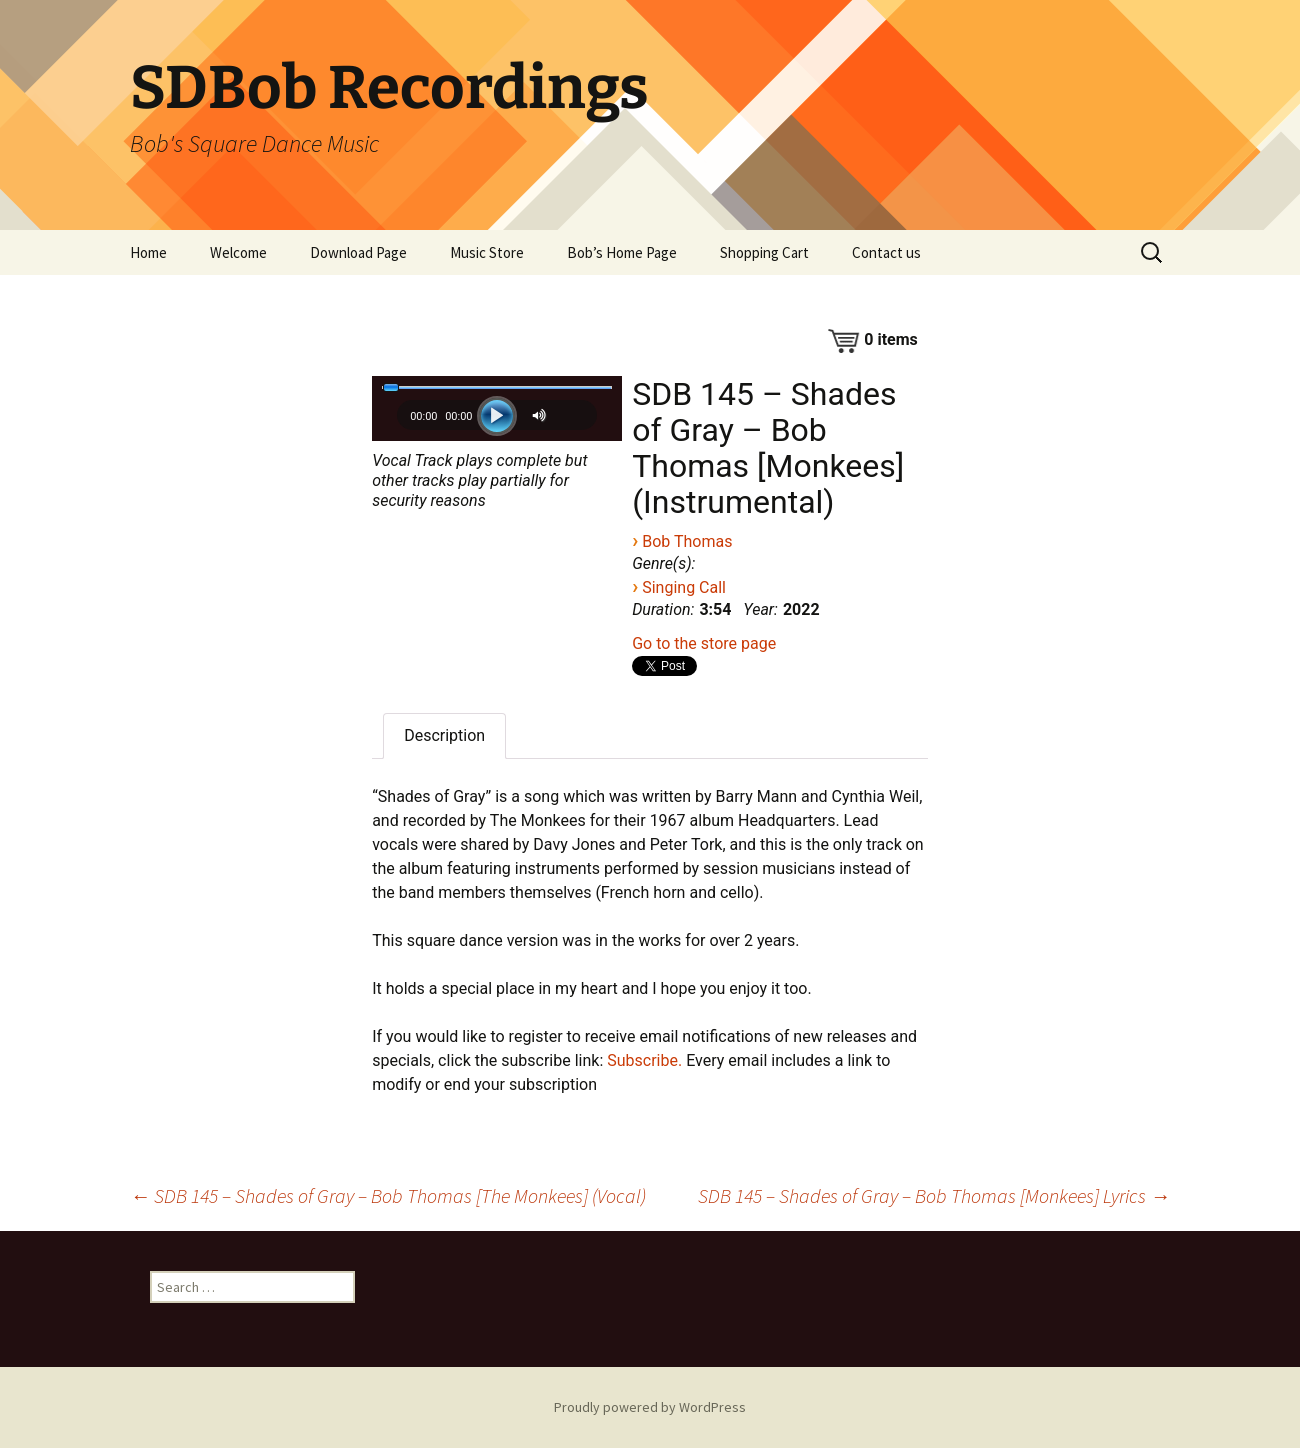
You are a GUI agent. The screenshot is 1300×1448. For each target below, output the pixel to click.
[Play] (497, 416)
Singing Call (684, 587)
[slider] (497, 387)
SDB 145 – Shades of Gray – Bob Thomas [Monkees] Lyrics (934, 1195)
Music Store (487, 252)
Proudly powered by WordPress (650, 1407)
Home (148, 252)
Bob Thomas (687, 541)
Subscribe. (644, 1060)
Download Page (358, 252)
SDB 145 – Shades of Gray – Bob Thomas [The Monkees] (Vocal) (388, 1195)
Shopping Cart (764, 252)
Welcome (238, 252)
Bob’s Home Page (622, 252)
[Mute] (542, 415)
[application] (497, 421)
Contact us (886, 252)
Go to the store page (704, 643)
